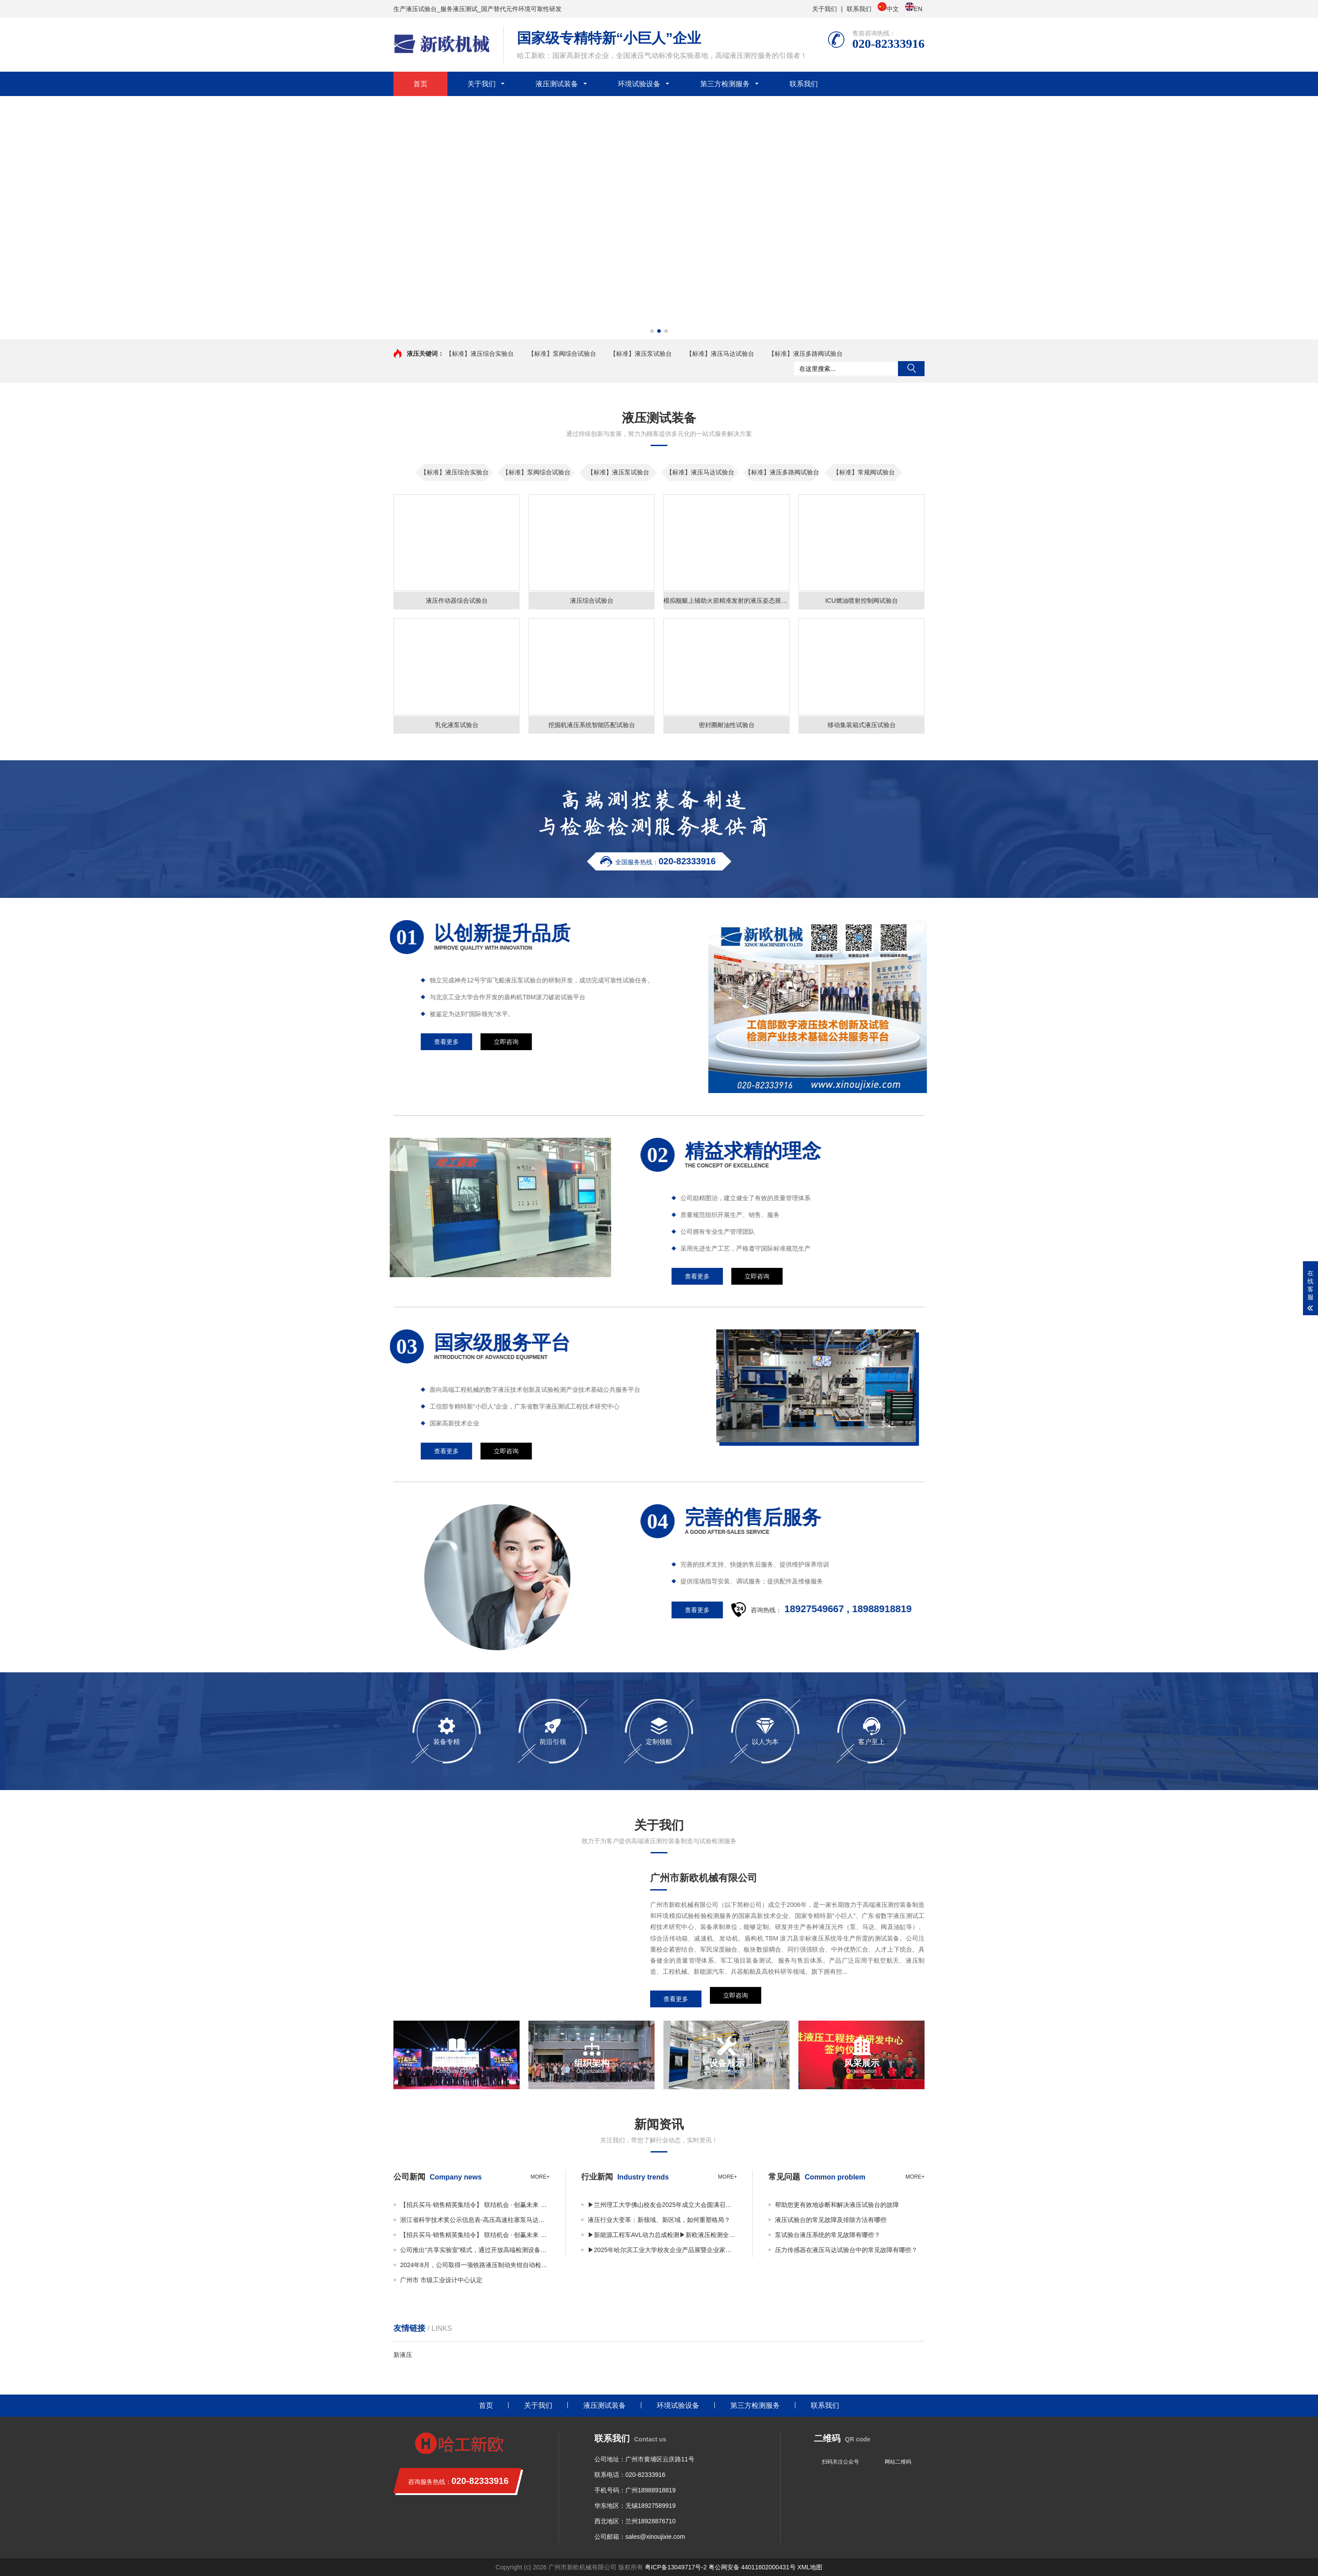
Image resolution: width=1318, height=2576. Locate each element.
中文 (888, 7)
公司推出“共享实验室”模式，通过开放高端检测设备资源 (475, 2249)
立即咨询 (735, 1998)
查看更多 (1250, 1276)
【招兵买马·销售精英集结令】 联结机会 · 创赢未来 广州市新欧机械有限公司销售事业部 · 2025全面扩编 (475, 2204)
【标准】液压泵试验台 (641, 353)
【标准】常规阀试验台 (864, 472)
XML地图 (809, 2567)
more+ (540, 2177)
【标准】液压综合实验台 (480, 353)
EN (913, 7)
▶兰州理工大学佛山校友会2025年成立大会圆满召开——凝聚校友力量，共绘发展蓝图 (662, 2204)
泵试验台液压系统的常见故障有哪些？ (827, 2234)
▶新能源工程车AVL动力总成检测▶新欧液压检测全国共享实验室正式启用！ (662, 2234)
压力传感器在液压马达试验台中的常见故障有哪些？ (846, 2249)
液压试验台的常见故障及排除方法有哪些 (830, 2219)
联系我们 (859, 8)
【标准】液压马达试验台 (720, 353)
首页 (420, 84)
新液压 (402, 2354)
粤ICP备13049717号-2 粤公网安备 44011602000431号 (720, 2567)
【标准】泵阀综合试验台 (562, 353)
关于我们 (824, 8)
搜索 (911, 368)
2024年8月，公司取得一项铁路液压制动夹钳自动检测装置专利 (475, 2264)
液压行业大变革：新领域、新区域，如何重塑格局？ (659, 2219)
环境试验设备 (639, 84)
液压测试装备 (557, 84)
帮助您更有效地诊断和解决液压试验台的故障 (837, 2204)
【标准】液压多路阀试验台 (805, 353)
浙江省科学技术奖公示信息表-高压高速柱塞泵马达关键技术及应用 (475, 2219)
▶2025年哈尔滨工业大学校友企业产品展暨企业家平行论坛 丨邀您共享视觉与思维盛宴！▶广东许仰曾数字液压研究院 (662, 2249)
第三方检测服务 (725, 84)
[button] (652, 331)
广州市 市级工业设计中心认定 (441, 2279)
